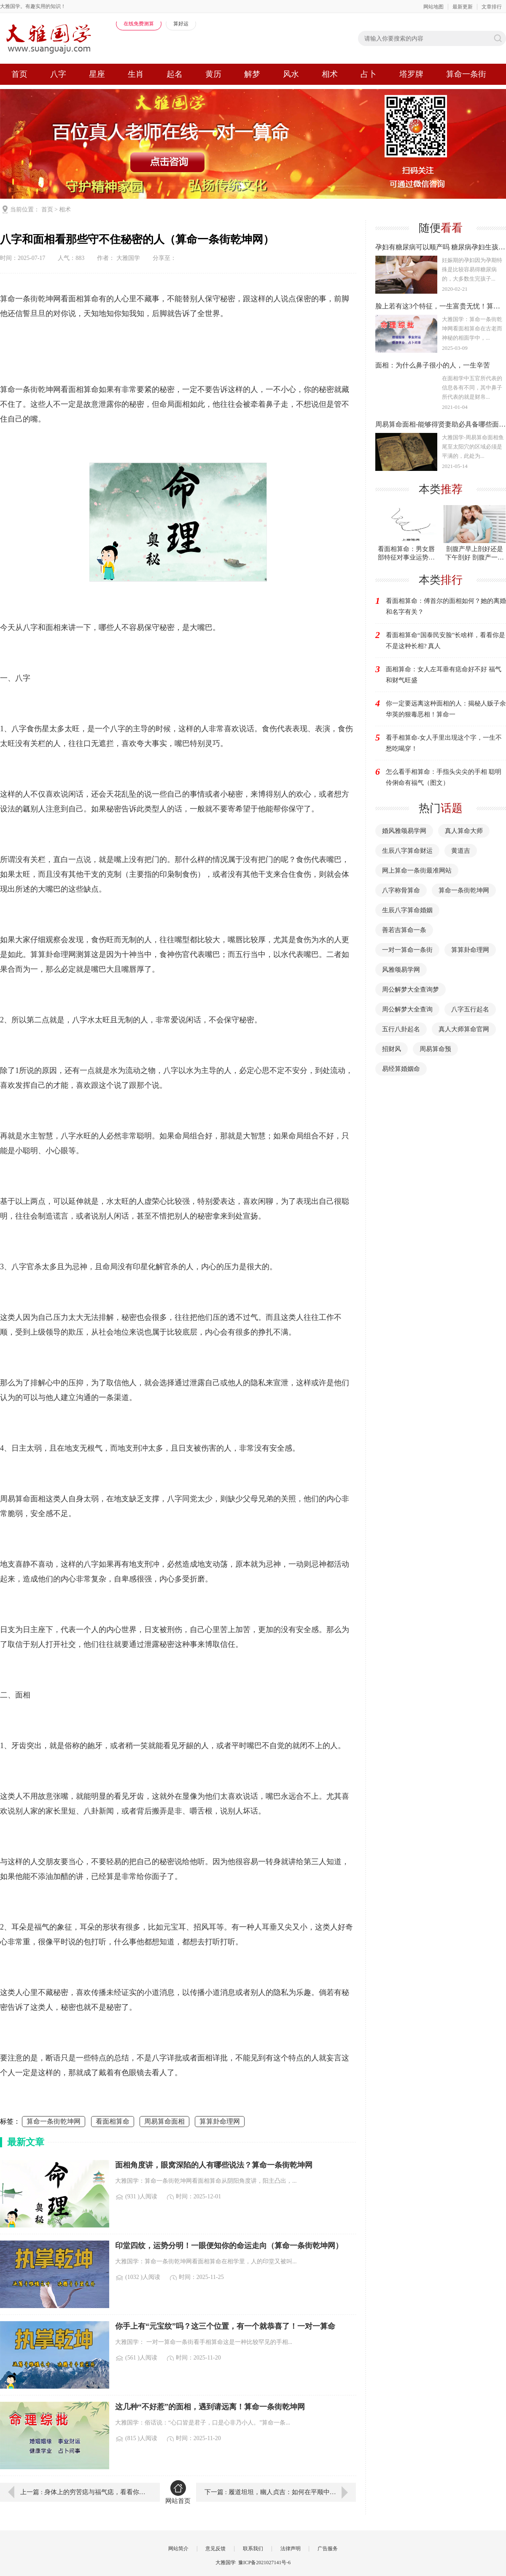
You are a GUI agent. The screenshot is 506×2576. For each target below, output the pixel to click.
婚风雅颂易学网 (404, 830)
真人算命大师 (464, 830)
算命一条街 (466, 74)
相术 (330, 74)
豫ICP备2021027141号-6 (264, 2562)
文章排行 (492, 7)
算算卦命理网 (219, 2121)
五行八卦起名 (401, 1029)
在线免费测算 (139, 24)
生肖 (136, 74)
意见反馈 (215, 2549)
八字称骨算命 (401, 890)
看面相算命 (112, 2121)
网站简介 (178, 2549)
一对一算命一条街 (407, 949)
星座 (97, 74)
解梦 (252, 74)
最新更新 (462, 7)
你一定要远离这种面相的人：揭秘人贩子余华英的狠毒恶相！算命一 (446, 709)
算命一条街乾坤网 (54, 2121)
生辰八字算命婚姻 (407, 910)
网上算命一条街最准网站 (417, 870)
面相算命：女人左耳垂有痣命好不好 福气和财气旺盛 (443, 675)
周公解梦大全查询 (407, 1009)
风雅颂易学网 (401, 969)
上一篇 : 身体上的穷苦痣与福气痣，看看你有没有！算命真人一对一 (84, 2492)
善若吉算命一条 (404, 930)
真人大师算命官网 (464, 1029)
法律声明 (290, 2549)
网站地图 (433, 7)
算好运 (180, 24)
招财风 (391, 1049)
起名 (175, 74)
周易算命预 (435, 1049)
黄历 (213, 74)
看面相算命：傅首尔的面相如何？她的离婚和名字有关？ (446, 606)
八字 (58, 74)
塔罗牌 (411, 74)
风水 (291, 74)
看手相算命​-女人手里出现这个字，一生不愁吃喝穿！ (444, 743)
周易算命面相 (164, 2121)
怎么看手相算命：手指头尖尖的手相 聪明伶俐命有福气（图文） (443, 777)
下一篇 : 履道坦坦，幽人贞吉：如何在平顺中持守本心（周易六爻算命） (280, 2492)
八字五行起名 (470, 1009)
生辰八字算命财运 (407, 850)
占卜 (369, 74)
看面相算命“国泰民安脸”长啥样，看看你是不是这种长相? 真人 (445, 640)
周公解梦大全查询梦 (410, 989)
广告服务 (328, 2549)
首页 (19, 74)
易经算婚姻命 (401, 1068)
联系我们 (253, 2549)
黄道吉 (460, 850)
